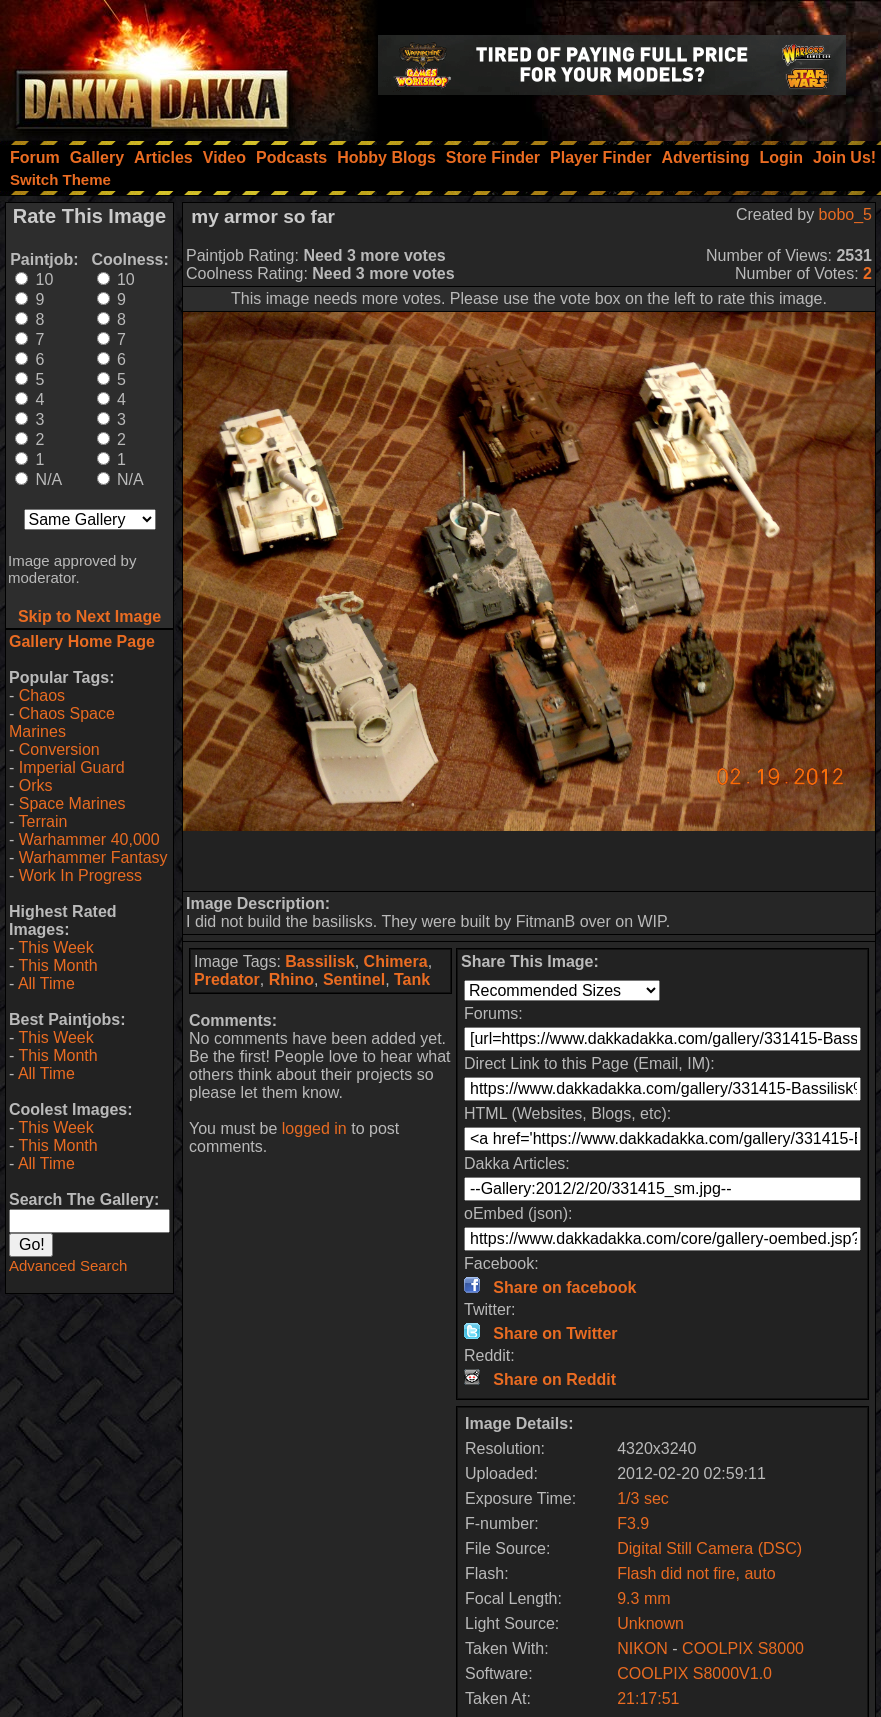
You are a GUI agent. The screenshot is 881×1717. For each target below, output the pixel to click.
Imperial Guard (72, 767)
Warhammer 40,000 (89, 839)
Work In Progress (80, 875)
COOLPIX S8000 (743, 1648)
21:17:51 (648, 1698)
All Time (46, 983)
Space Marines (72, 803)
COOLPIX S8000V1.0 (694, 1673)
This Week (55, 947)
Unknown (650, 1623)
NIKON (642, 1648)
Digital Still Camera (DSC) (709, 1548)
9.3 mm (643, 1598)
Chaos (42, 695)
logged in (314, 1128)
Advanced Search (68, 1265)
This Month (57, 965)
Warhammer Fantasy (93, 857)
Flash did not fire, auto (696, 1573)
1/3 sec (643, 1498)
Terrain (42, 821)
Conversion (59, 749)
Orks (36, 785)
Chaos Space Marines (62, 722)
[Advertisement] (529, 861)
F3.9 (633, 1523)
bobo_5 (845, 214)
